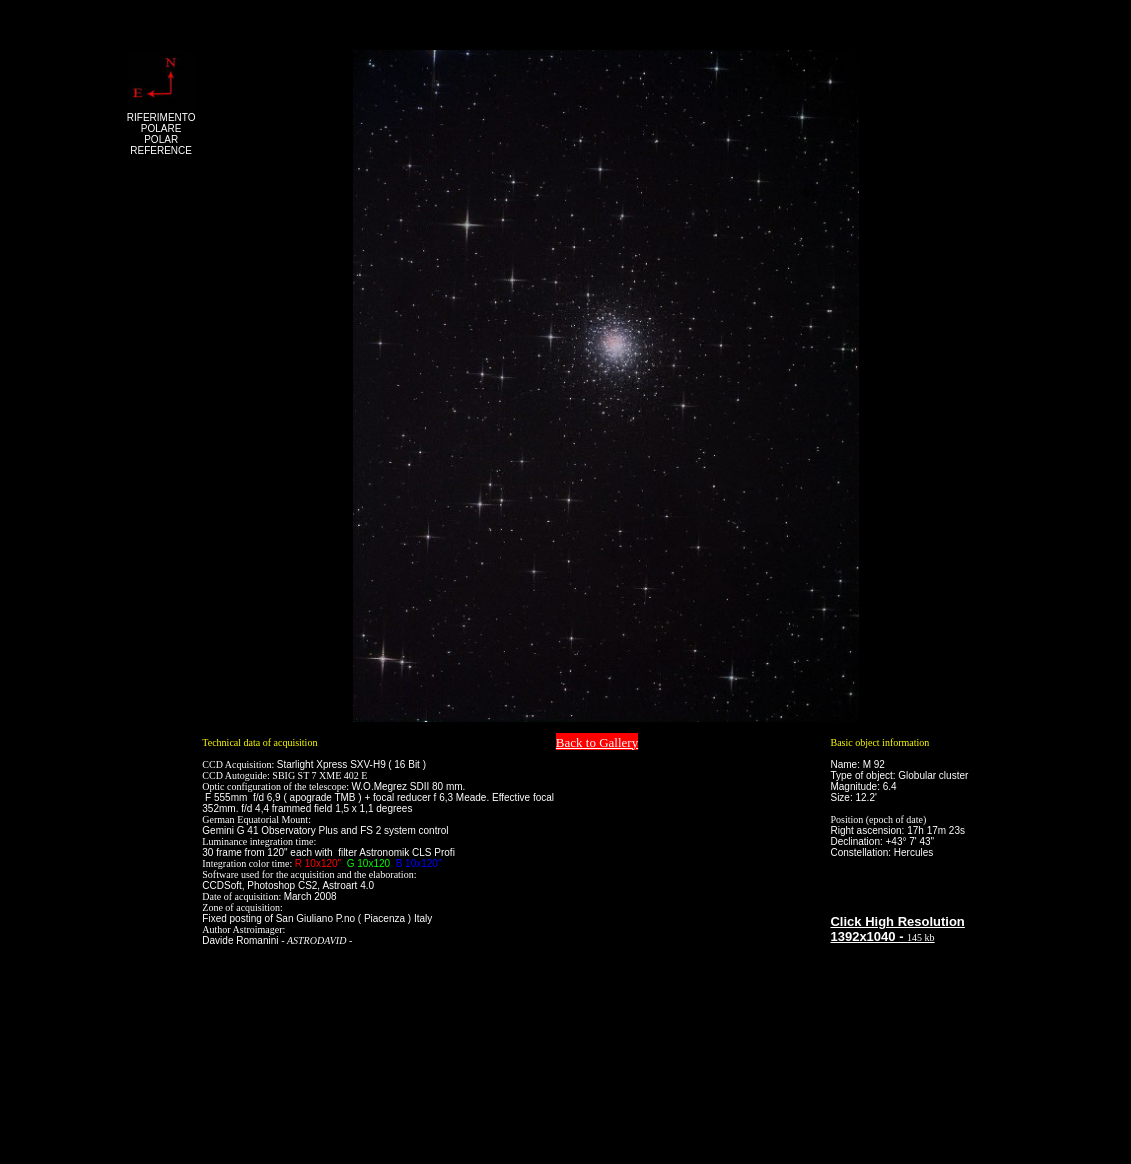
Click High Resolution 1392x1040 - (897, 929)
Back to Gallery (597, 742)
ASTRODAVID (317, 940)
